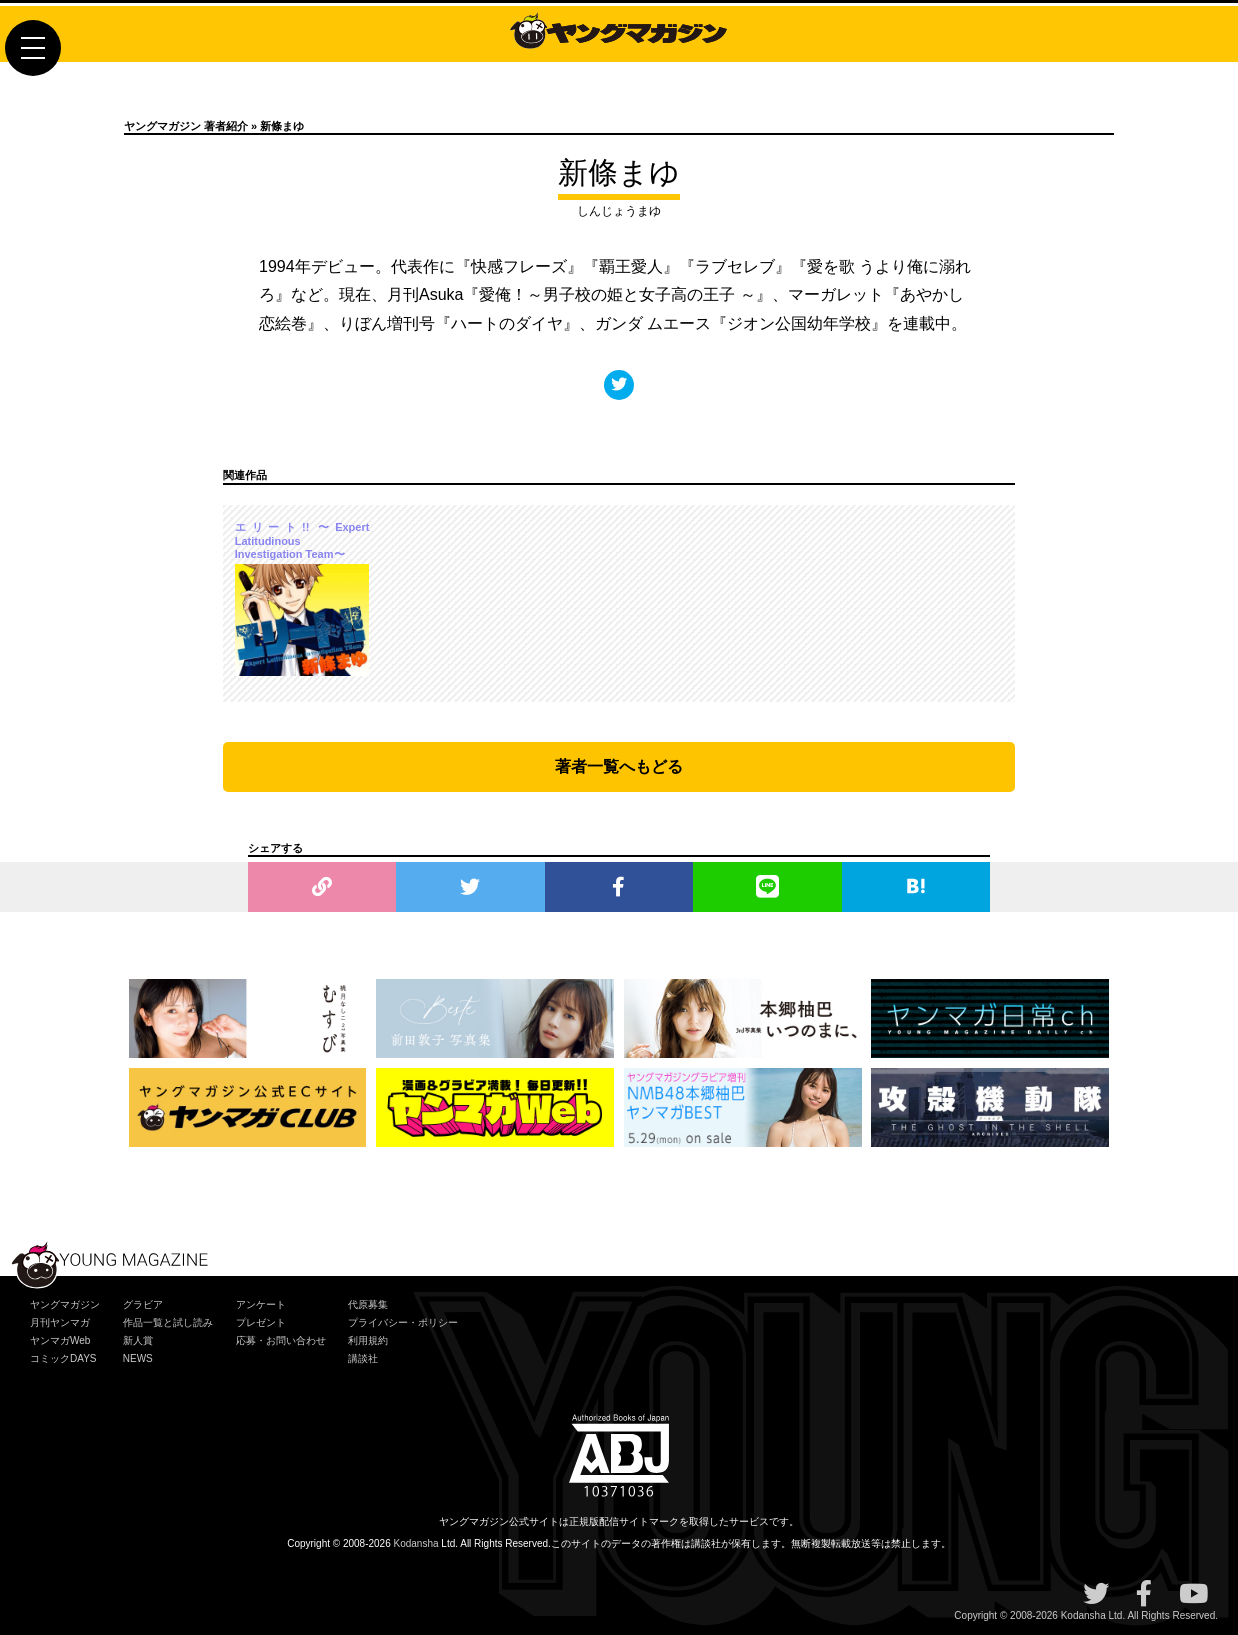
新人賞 (138, 1340)
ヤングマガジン (65, 1304)
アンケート (261, 1304)
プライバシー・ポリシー (403, 1322)
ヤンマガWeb (60, 1340)
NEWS (138, 1358)
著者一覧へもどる (619, 766)
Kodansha (416, 1543)
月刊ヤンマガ (60, 1322)
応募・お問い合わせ (281, 1340)
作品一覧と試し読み (168, 1322)
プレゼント (261, 1322)
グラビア (143, 1304)
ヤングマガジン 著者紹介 (186, 126)
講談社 (363, 1358)
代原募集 (368, 1304)
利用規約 (368, 1340)
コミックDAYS (63, 1358)
